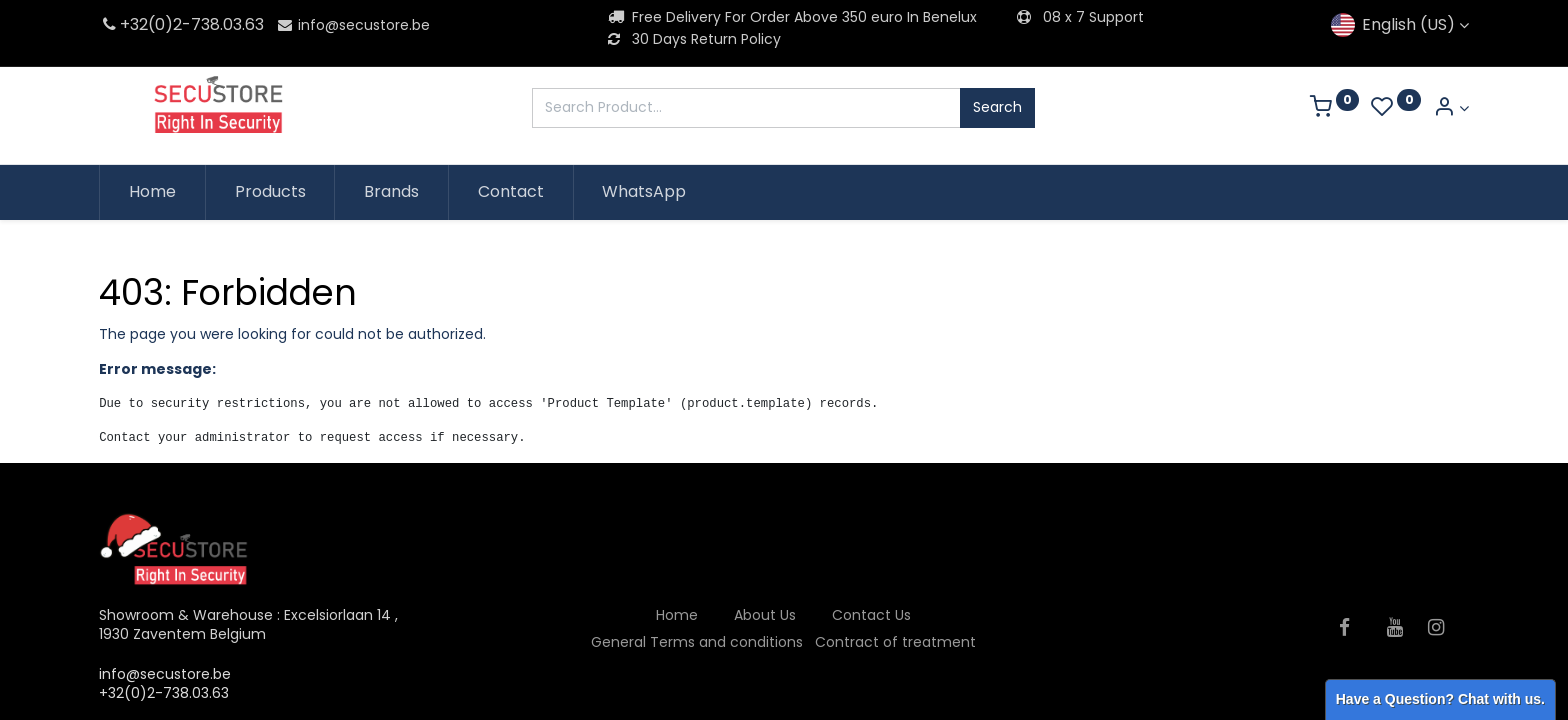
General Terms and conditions (697, 642)
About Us (765, 615)
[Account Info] (1451, 108)
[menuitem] (152, 192)
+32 (123, 24)
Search (997, 107)
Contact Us (871, 615)
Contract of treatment (895, 642)
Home (677, 615)
